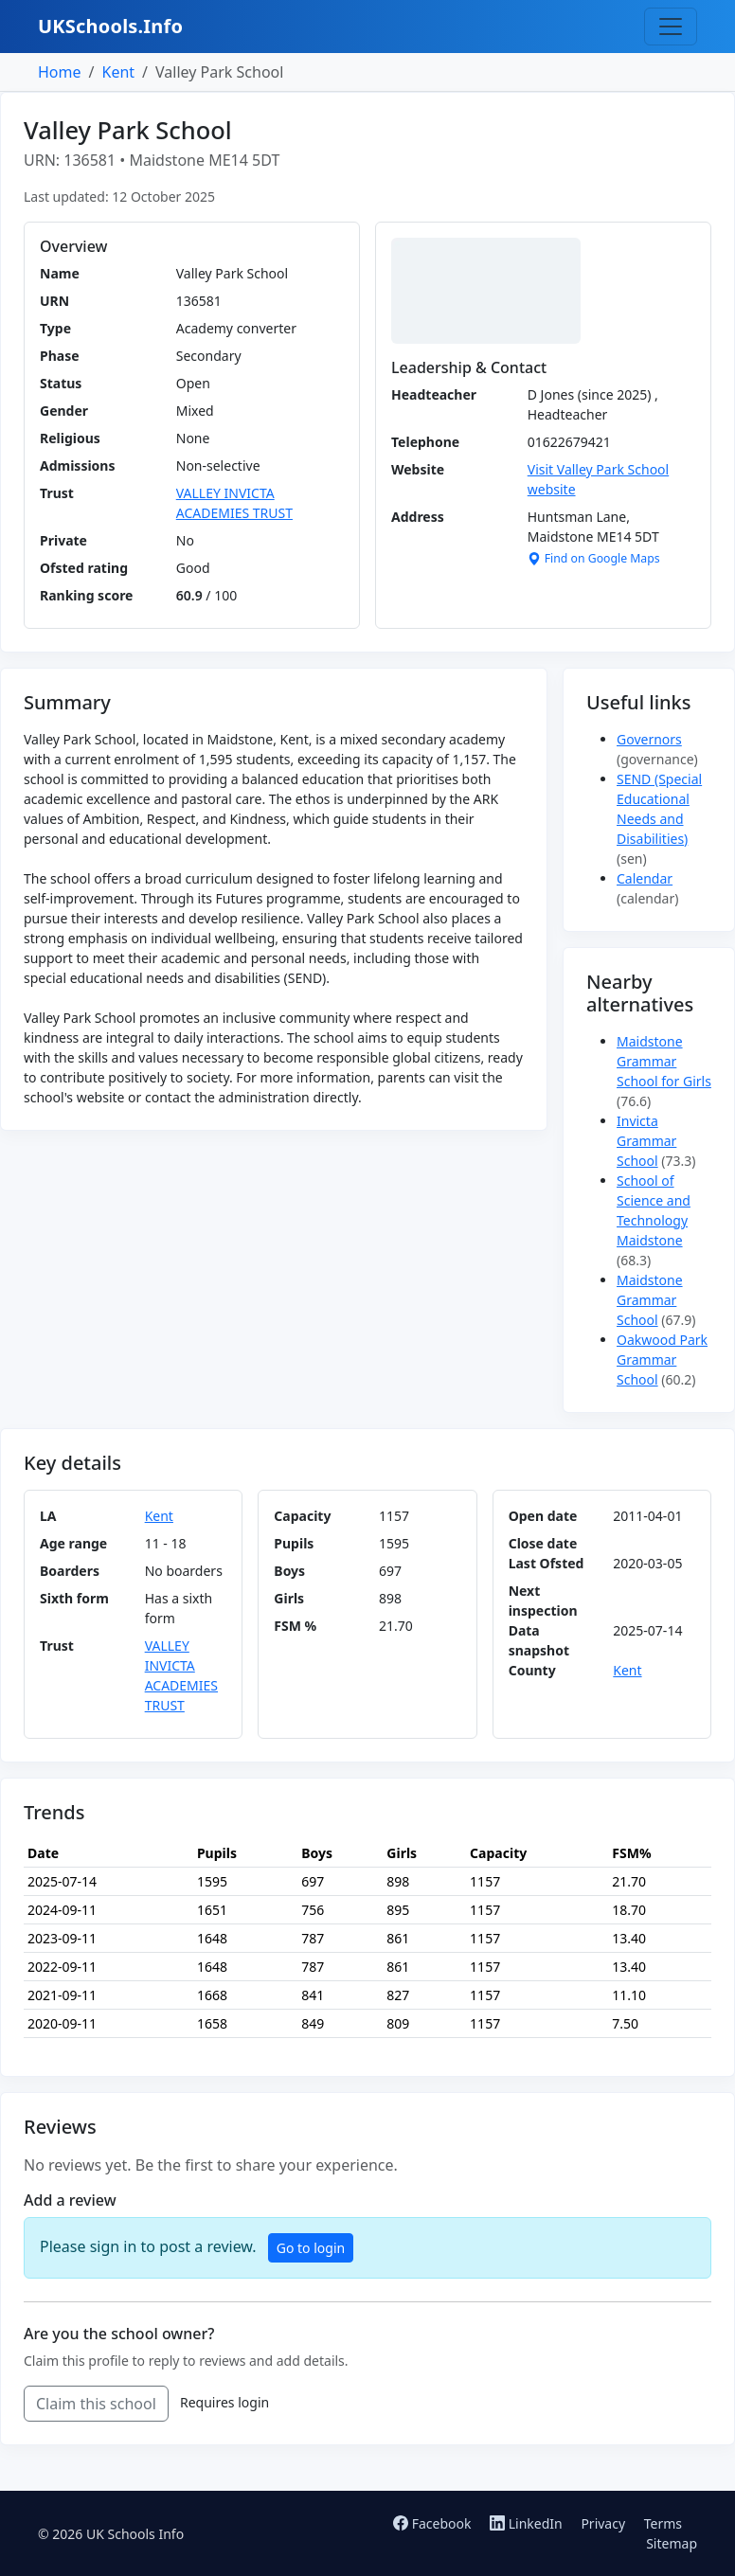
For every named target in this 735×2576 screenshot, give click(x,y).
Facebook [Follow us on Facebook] (434, 2523)
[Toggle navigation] (670, 26)
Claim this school (96, 2403)
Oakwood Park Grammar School (662, 1359)
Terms (663, 2523)
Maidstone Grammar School (650, 1300)
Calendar (644, 878)
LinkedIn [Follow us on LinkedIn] (527, 2523)
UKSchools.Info (110, 26)
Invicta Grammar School (646, 1141)
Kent (117, 72)
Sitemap (671, 2543)
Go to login (311, 2248)
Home (59, 72)
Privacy (603, 2523)
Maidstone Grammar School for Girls (664, 1061)
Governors (649, 739)
